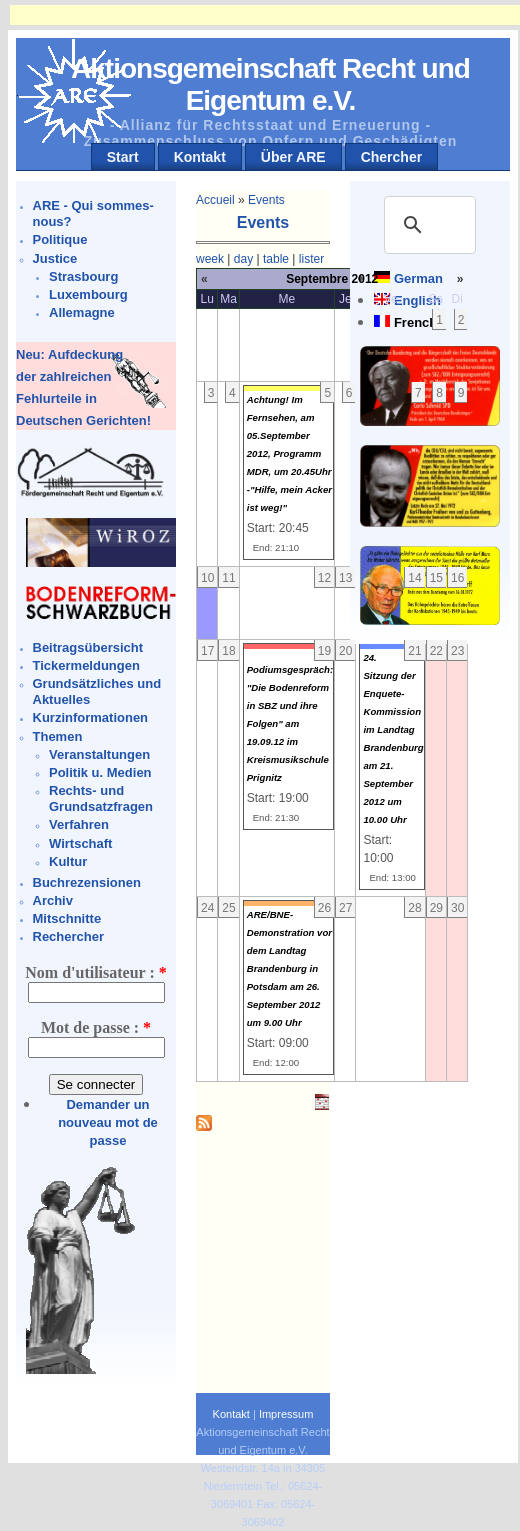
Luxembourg (88, 294)
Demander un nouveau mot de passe (108, 1122)
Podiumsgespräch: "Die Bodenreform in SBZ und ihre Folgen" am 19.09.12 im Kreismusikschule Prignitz (290, 723)
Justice (55, 258)
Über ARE (293, 157)
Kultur (68, 861)
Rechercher (69, 936)
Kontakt (200, 157)
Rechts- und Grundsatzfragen (101, 798)
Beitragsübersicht (88, 647)
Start (123, 157)
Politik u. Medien (100, 772)
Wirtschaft (80, 843)
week (210, 259)
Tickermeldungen (86, 665)
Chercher (391, 157)
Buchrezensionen (87, 882)
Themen (58, 736)
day (243, 259)
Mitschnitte (67, 918)
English (417, 300)
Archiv (53, 900)
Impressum (286, 1414)
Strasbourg (83, 276)
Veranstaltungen (99, 754)
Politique (60, 239)
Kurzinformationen (91, 717)
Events (266, 200)
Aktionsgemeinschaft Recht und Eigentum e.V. (270, 84)
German (418, 278)
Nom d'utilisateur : (95, 972)
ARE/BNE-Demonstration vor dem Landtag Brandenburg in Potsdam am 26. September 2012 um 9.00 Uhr (289, 968)
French (415, 322)
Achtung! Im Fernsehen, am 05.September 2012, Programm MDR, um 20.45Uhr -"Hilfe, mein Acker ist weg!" (289, 453)
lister (311, 259)
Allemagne (82, 312)
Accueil (215, 200)
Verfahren (79, 824)
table (276, 259)
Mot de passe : (96, 1027)
